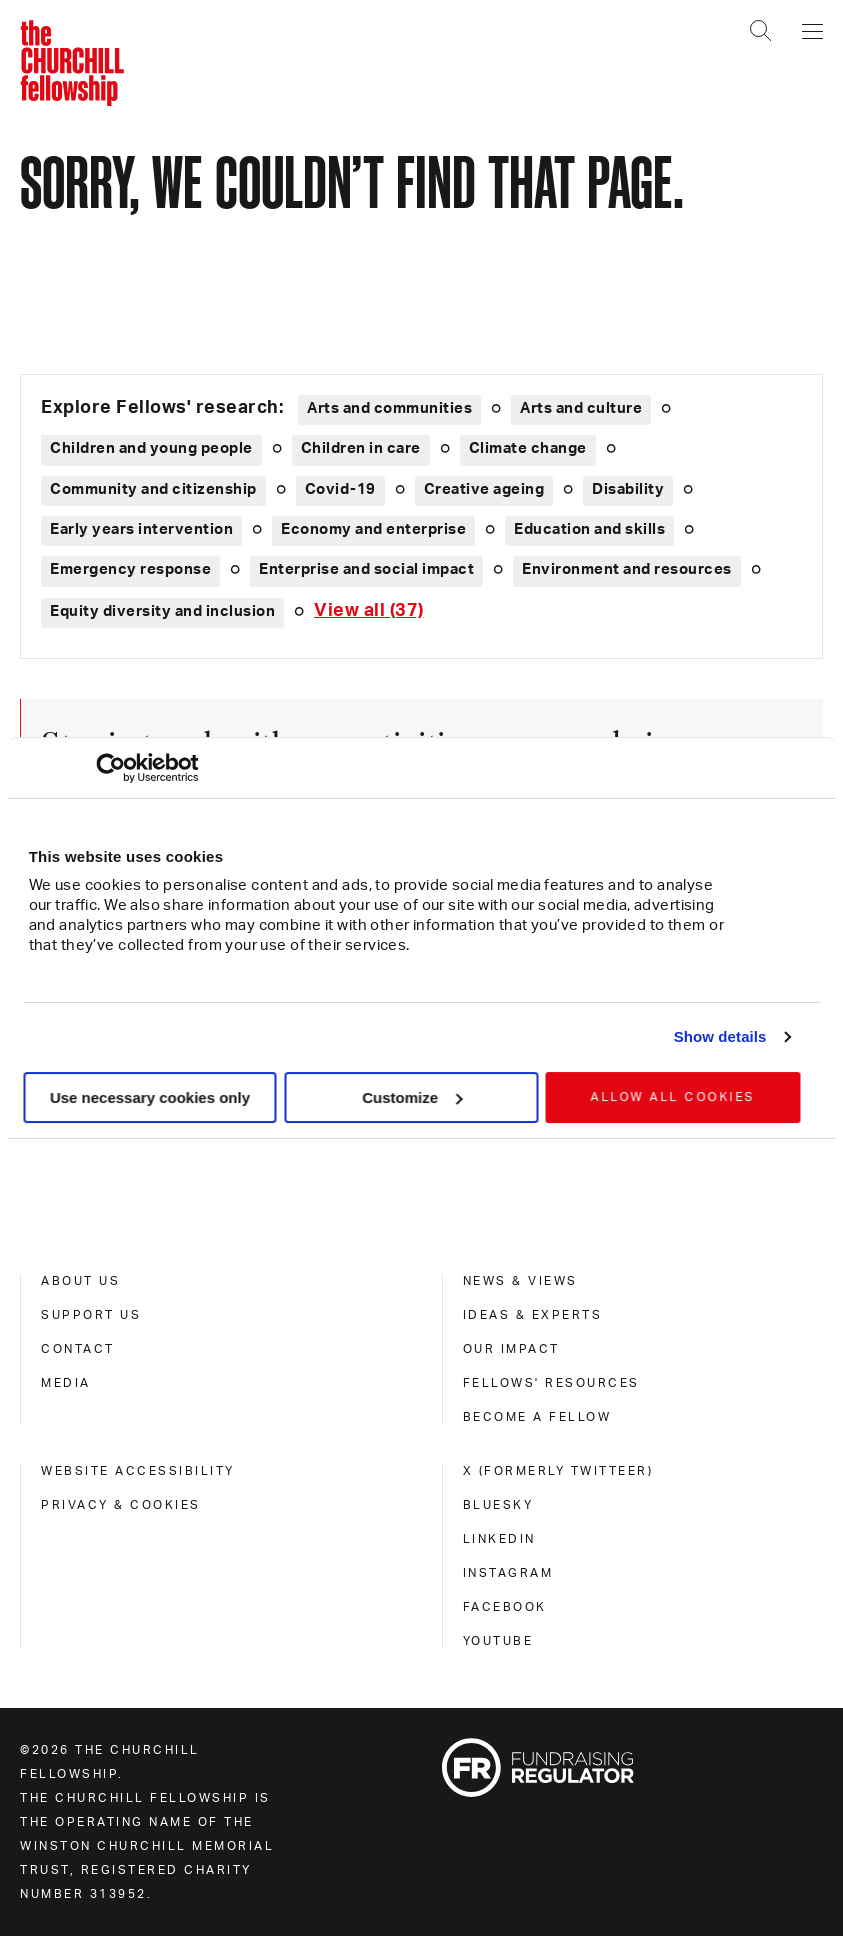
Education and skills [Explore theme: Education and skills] (589, 529)
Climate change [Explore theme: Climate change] (528, 448)
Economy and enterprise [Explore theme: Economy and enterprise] (373, 529)
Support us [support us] (91, 1315)
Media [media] (66, 1383)
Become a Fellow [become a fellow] (537, 1417)
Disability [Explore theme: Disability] (628, 489)
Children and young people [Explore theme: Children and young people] (151, 448)
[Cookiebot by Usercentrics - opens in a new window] (110, 768)
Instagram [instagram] (508, 1573)
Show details (720, 1036)
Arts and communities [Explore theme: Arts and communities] (389, 408)
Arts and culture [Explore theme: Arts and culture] (581, 408)
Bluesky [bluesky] (498, 1505)
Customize (412, 1097)
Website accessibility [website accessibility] (138, 1471)
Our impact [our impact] (511, 1349)
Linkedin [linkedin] (499, 1539)
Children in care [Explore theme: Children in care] (361, 448)
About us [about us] (80, 1281)
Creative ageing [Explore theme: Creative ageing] (484, 489)
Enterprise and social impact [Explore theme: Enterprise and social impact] (366, 569)
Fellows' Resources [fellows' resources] (551, 1383)
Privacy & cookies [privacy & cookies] (121, 1505)
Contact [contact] (78, 1349)
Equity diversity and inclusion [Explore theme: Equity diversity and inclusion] (162, 611)
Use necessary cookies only (150, 1097)
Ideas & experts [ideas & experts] (533, 1315)
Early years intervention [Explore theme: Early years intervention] (141, 529)
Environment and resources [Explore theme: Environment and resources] (627, 569)
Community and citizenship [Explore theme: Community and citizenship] (153, 489)
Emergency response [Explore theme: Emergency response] (130, 569)
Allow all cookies (673, 1097)
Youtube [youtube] (498, 1641)
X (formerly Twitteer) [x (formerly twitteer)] (558, 1471)
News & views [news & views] (520, 1281)
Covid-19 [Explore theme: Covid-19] (340, 489)
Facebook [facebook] (505, 1607)
